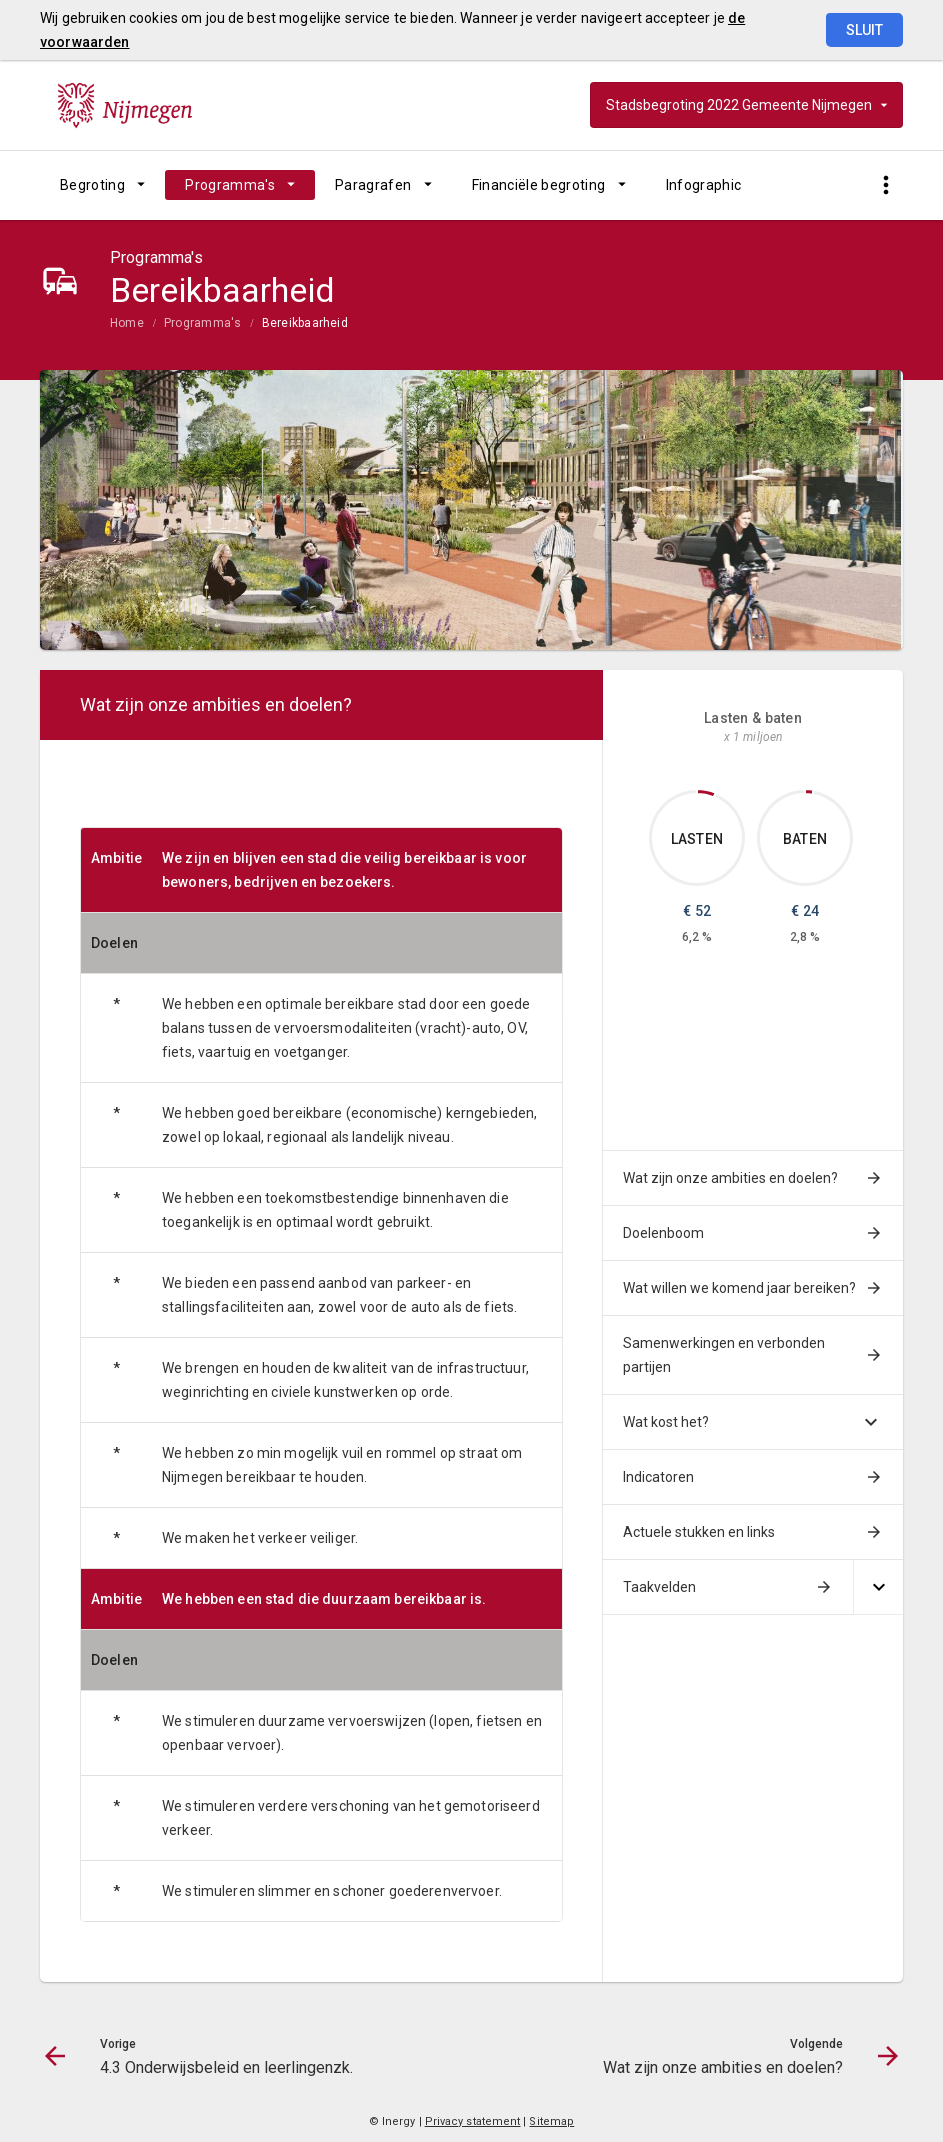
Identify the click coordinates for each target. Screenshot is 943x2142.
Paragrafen (373, 185)
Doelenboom (663, 1233)
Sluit (864, 30)
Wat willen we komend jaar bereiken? (739, 1288)
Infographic (704, 185)
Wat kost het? (666, 1422)
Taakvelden (659, 1587)
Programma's (230, 185)
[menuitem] (102, 185)
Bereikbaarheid (305, 323)
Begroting (92, 185)
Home (127, 323)
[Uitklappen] (878, 1587)
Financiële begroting (539, 185)
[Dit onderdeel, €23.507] (809, 792)
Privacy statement (473, 2121)
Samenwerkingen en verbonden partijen (724, 1355)
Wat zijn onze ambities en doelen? (730, 1178)
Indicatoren (658, 1477)
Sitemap (551, 2121)
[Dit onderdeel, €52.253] (706, 793)
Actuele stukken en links (699, 1532)
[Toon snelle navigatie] (885, 185)
